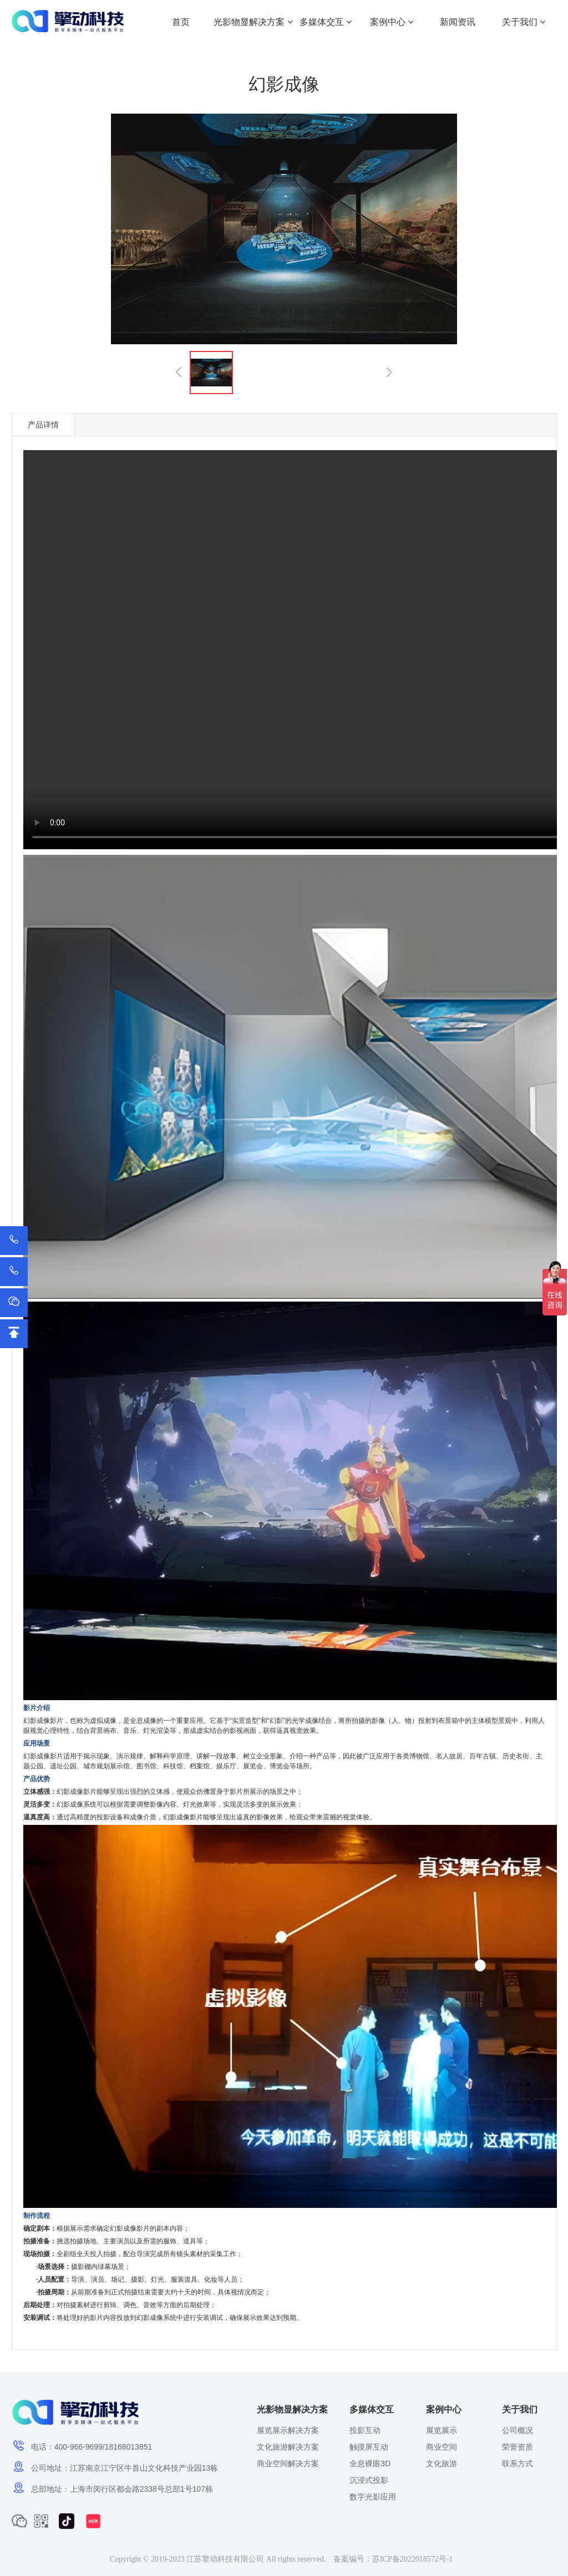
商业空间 (441, 2446)
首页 (181, 22)
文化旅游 (441, 2463)
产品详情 (43, 424)
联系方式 (517, 2463)
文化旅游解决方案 (288, 2446)
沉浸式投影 (368, 2480)
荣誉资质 (517, 2446)
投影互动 (365, 2430)
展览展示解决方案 (288, 2430)
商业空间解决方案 (288, 2463)
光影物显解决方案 (253, 22)
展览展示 (441, 2430)
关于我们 (523, 22)
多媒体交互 (326, 22)
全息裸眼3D (369, 2463)
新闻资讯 (457, 22)
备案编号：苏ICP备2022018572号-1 (393, 2559)
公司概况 (517, 2430)
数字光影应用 (372, 2496)
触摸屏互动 (368, 2446)
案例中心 (391, 22)
